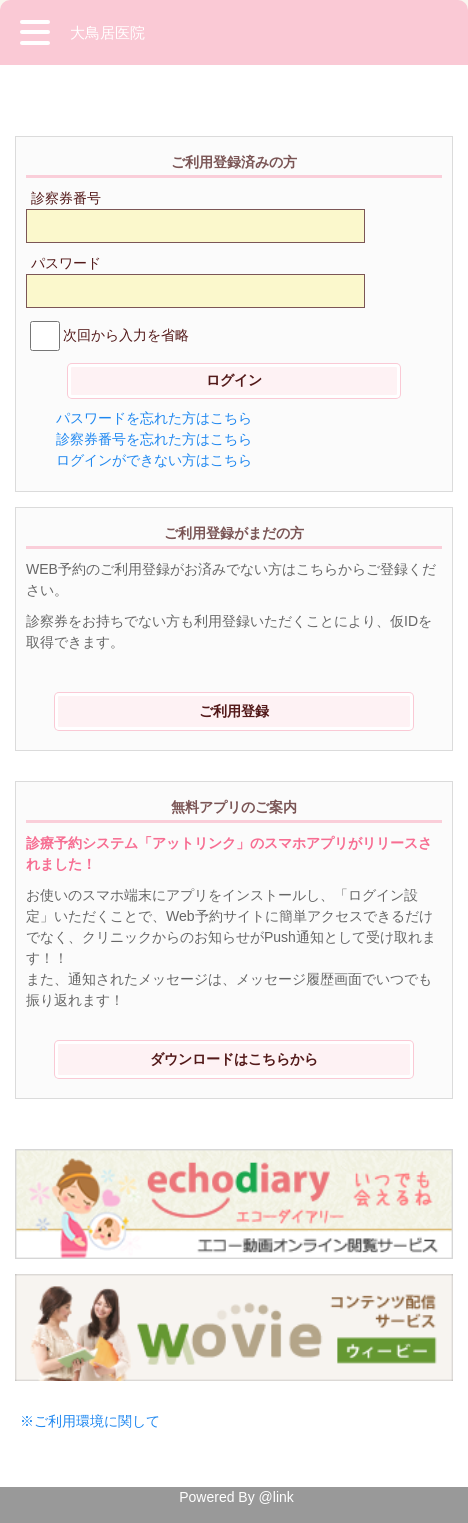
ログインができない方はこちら (154, 460)
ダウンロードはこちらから (234, 1059)
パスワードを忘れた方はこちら (154, 418)
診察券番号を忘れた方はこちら (154, 439)
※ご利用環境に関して (90, 1421)
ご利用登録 (234, 711)
